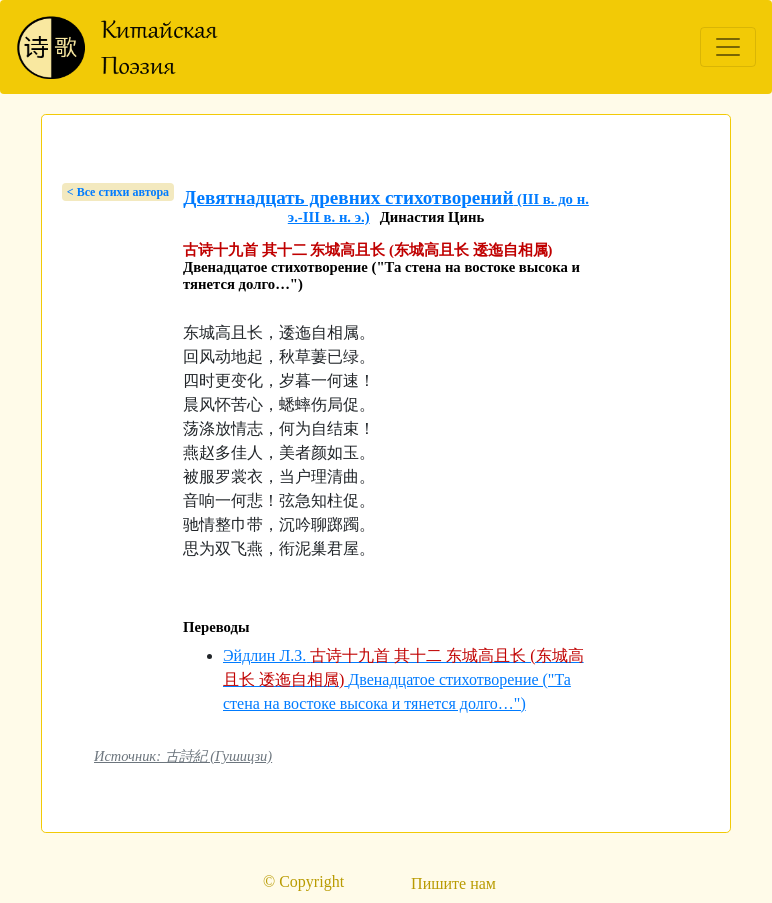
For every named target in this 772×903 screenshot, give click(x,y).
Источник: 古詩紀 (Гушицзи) (183, 756)
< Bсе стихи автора (118, 192)
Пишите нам (453, 883)
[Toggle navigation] (728, 47)
